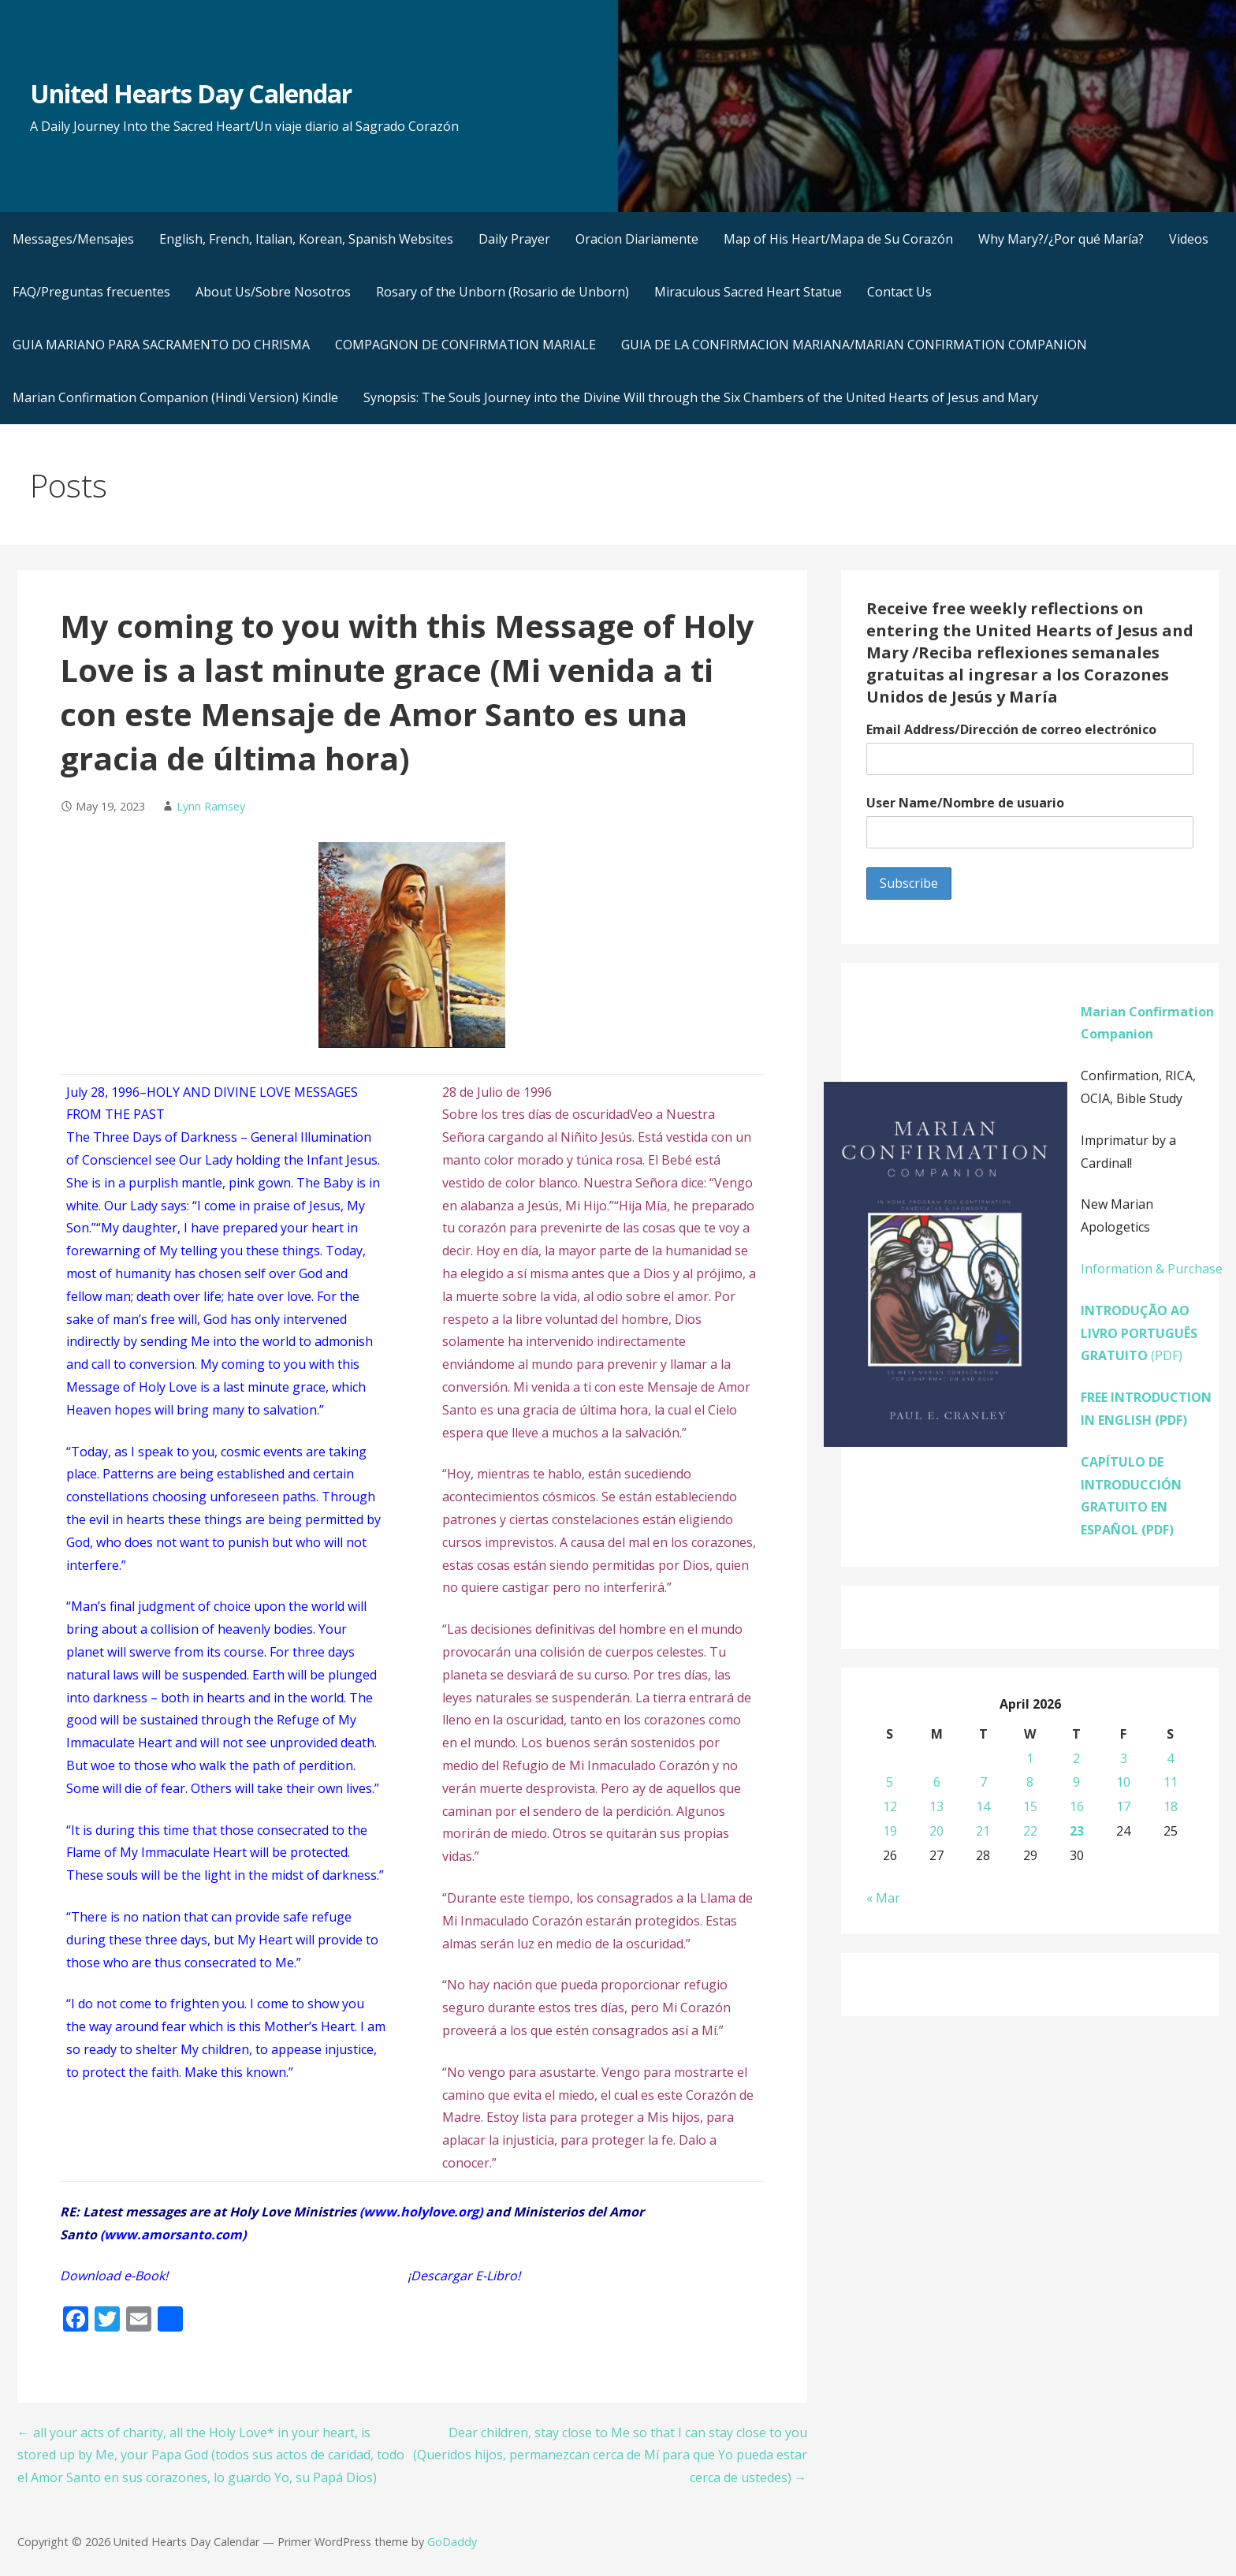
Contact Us (899, 291)
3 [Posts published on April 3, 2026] (1123, 1758)
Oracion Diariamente (636, 239)
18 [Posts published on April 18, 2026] (1170, 1806)
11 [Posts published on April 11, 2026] (1170, 1782)
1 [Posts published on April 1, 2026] (1029, 1758)
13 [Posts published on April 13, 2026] (936, 1806)
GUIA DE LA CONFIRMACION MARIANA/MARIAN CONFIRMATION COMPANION (854, 344)
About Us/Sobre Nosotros (273, 291)
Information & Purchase (1152, 1268)
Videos (1188, 239)
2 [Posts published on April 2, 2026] (1076, 1758)
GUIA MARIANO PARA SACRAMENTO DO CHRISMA (161, 344)
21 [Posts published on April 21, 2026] (983, 1831)
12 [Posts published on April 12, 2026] (890, 1806)
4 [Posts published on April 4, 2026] (1170, 1758)
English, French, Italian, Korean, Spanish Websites (306, 239)
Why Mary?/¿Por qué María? (1061, 239)
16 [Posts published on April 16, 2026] (1077, 1806)
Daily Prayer (514, 239)
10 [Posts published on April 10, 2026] (1123, 1782)
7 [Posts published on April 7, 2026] (983, 1782)
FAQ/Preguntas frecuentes (91, 291)
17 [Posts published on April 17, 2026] (1123, 1806)
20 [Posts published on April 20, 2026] (936, 1831)
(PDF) (1139, 1333)
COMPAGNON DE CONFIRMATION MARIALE (465, 344)
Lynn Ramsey (211, 806)
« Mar (883, 1898)
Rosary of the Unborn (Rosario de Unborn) (502, 291)
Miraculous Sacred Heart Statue (748, 291)
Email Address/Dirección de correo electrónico (1011, 729)
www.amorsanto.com (173, 2234)
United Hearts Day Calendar (191, 93)
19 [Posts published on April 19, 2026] (890, 1831)
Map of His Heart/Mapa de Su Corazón (838, 239)
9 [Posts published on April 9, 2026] (1076, 1782)
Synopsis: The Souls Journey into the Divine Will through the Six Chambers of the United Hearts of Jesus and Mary (700, 397)
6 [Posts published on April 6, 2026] (936, 1782)
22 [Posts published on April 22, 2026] (1030, 1831)
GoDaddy (452, 2541)
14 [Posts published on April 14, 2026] (983, 1806)
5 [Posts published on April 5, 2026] (889, 1782)
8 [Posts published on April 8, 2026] (1029, 1782)
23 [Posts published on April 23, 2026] (1077, 1831)
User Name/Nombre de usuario (965, 802)
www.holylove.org (420, 2211)
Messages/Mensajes (73, 239)
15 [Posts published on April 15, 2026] (1030, 1806)
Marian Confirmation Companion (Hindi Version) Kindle (175, 397)
